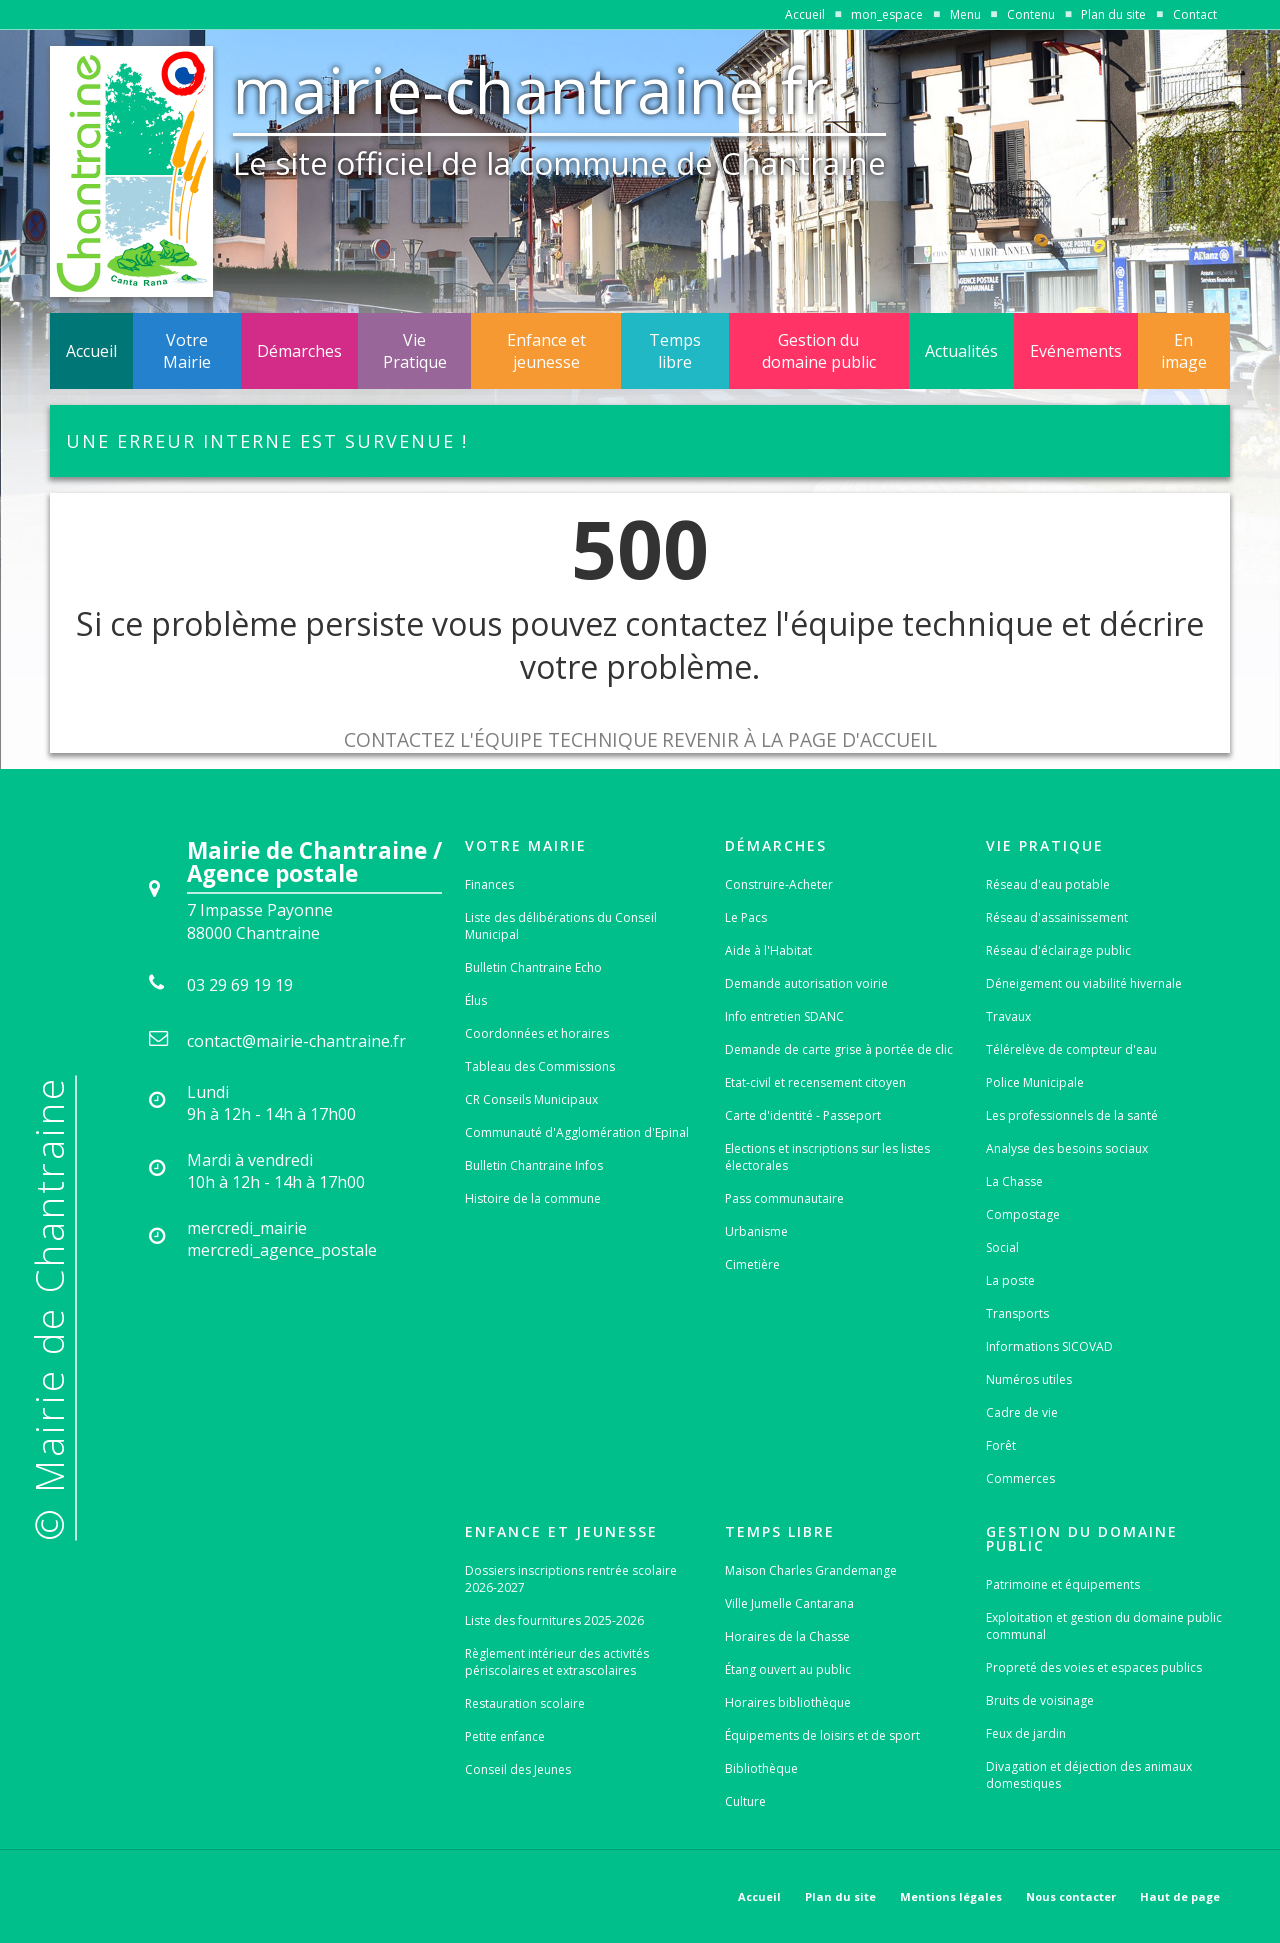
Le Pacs (746, 917)
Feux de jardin (1026, 1733)
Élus (476, 1000)
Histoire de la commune (533, 1198)
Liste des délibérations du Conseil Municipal (561, 926)
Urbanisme (756, 1231)
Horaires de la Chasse (787, 1636)
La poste (1010, 1280)
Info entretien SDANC (784, 1016)
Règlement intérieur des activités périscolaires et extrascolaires (557, 1662)
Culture (745, 1801)
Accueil (805, 14)
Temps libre (675, 351)
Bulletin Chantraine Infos (534, 1165)
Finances (489, 884)
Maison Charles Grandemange (811, 1570)
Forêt (1001, 1445)
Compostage (1023, 1214)
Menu (965, 14)
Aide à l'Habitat (768, 950)
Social (1002, 1247)
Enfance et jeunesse (546, 351)
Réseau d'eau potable (1048, 884)
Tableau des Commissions (540, 1066)
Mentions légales (951, 1896)
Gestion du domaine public (819, 351)
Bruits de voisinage (1040, 1700)
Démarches (299, 351)
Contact (1195, 14)
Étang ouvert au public (788, 1669)
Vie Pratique (415, 351)
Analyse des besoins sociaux (1067, 1148)
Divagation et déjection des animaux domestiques (1089, 1775)
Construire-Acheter (779, 884)
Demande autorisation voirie (806, 983)
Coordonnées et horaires (537, 1033)
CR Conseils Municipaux (531, 1099)
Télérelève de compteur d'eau (1071, 1049)
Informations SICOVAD (1049, 1346)
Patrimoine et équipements (1063, 1584)
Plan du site (1113, 14)
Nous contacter (1071, 1896)
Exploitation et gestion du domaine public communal (1104, 1626)
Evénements (1076, 351)
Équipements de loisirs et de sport (822, 1735)
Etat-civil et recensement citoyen (815, 1082)
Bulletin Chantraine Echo (533, 967)
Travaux (1008, 1016)
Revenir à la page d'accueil (799, 739)
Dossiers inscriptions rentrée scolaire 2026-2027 (571, 1579)
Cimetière (752, 1264)
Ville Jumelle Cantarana (789, 1603)
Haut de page (1180, 1896)
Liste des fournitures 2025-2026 (554, 1620)
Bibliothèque (761, 1768)
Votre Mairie (187, 351)
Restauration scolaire (525, 1703)
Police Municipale (1035, 1082)
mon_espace (887, 14)
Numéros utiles (1029, 1379)
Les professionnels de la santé (1072, 1115)
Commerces (1020, 1478)
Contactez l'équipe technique (501, 739)
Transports (1017, 1313)
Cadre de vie (1022, 1412)
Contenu (1031, 14)
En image (1184, 351)
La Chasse (1014, 1181)
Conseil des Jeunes (518, 1769)
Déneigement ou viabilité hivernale (1084, 983)
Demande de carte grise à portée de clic (839, 1049)
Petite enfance (505, 1736)
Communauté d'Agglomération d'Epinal (577, 1132)
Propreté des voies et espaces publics (1094, 1667)
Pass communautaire (784, 1198)
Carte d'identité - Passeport (803, 1115)
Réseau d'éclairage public (1058, 950)
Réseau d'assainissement (1057, 917)
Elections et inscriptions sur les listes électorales (827, 1157)
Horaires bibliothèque (788, 1702)
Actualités (961, 351)
